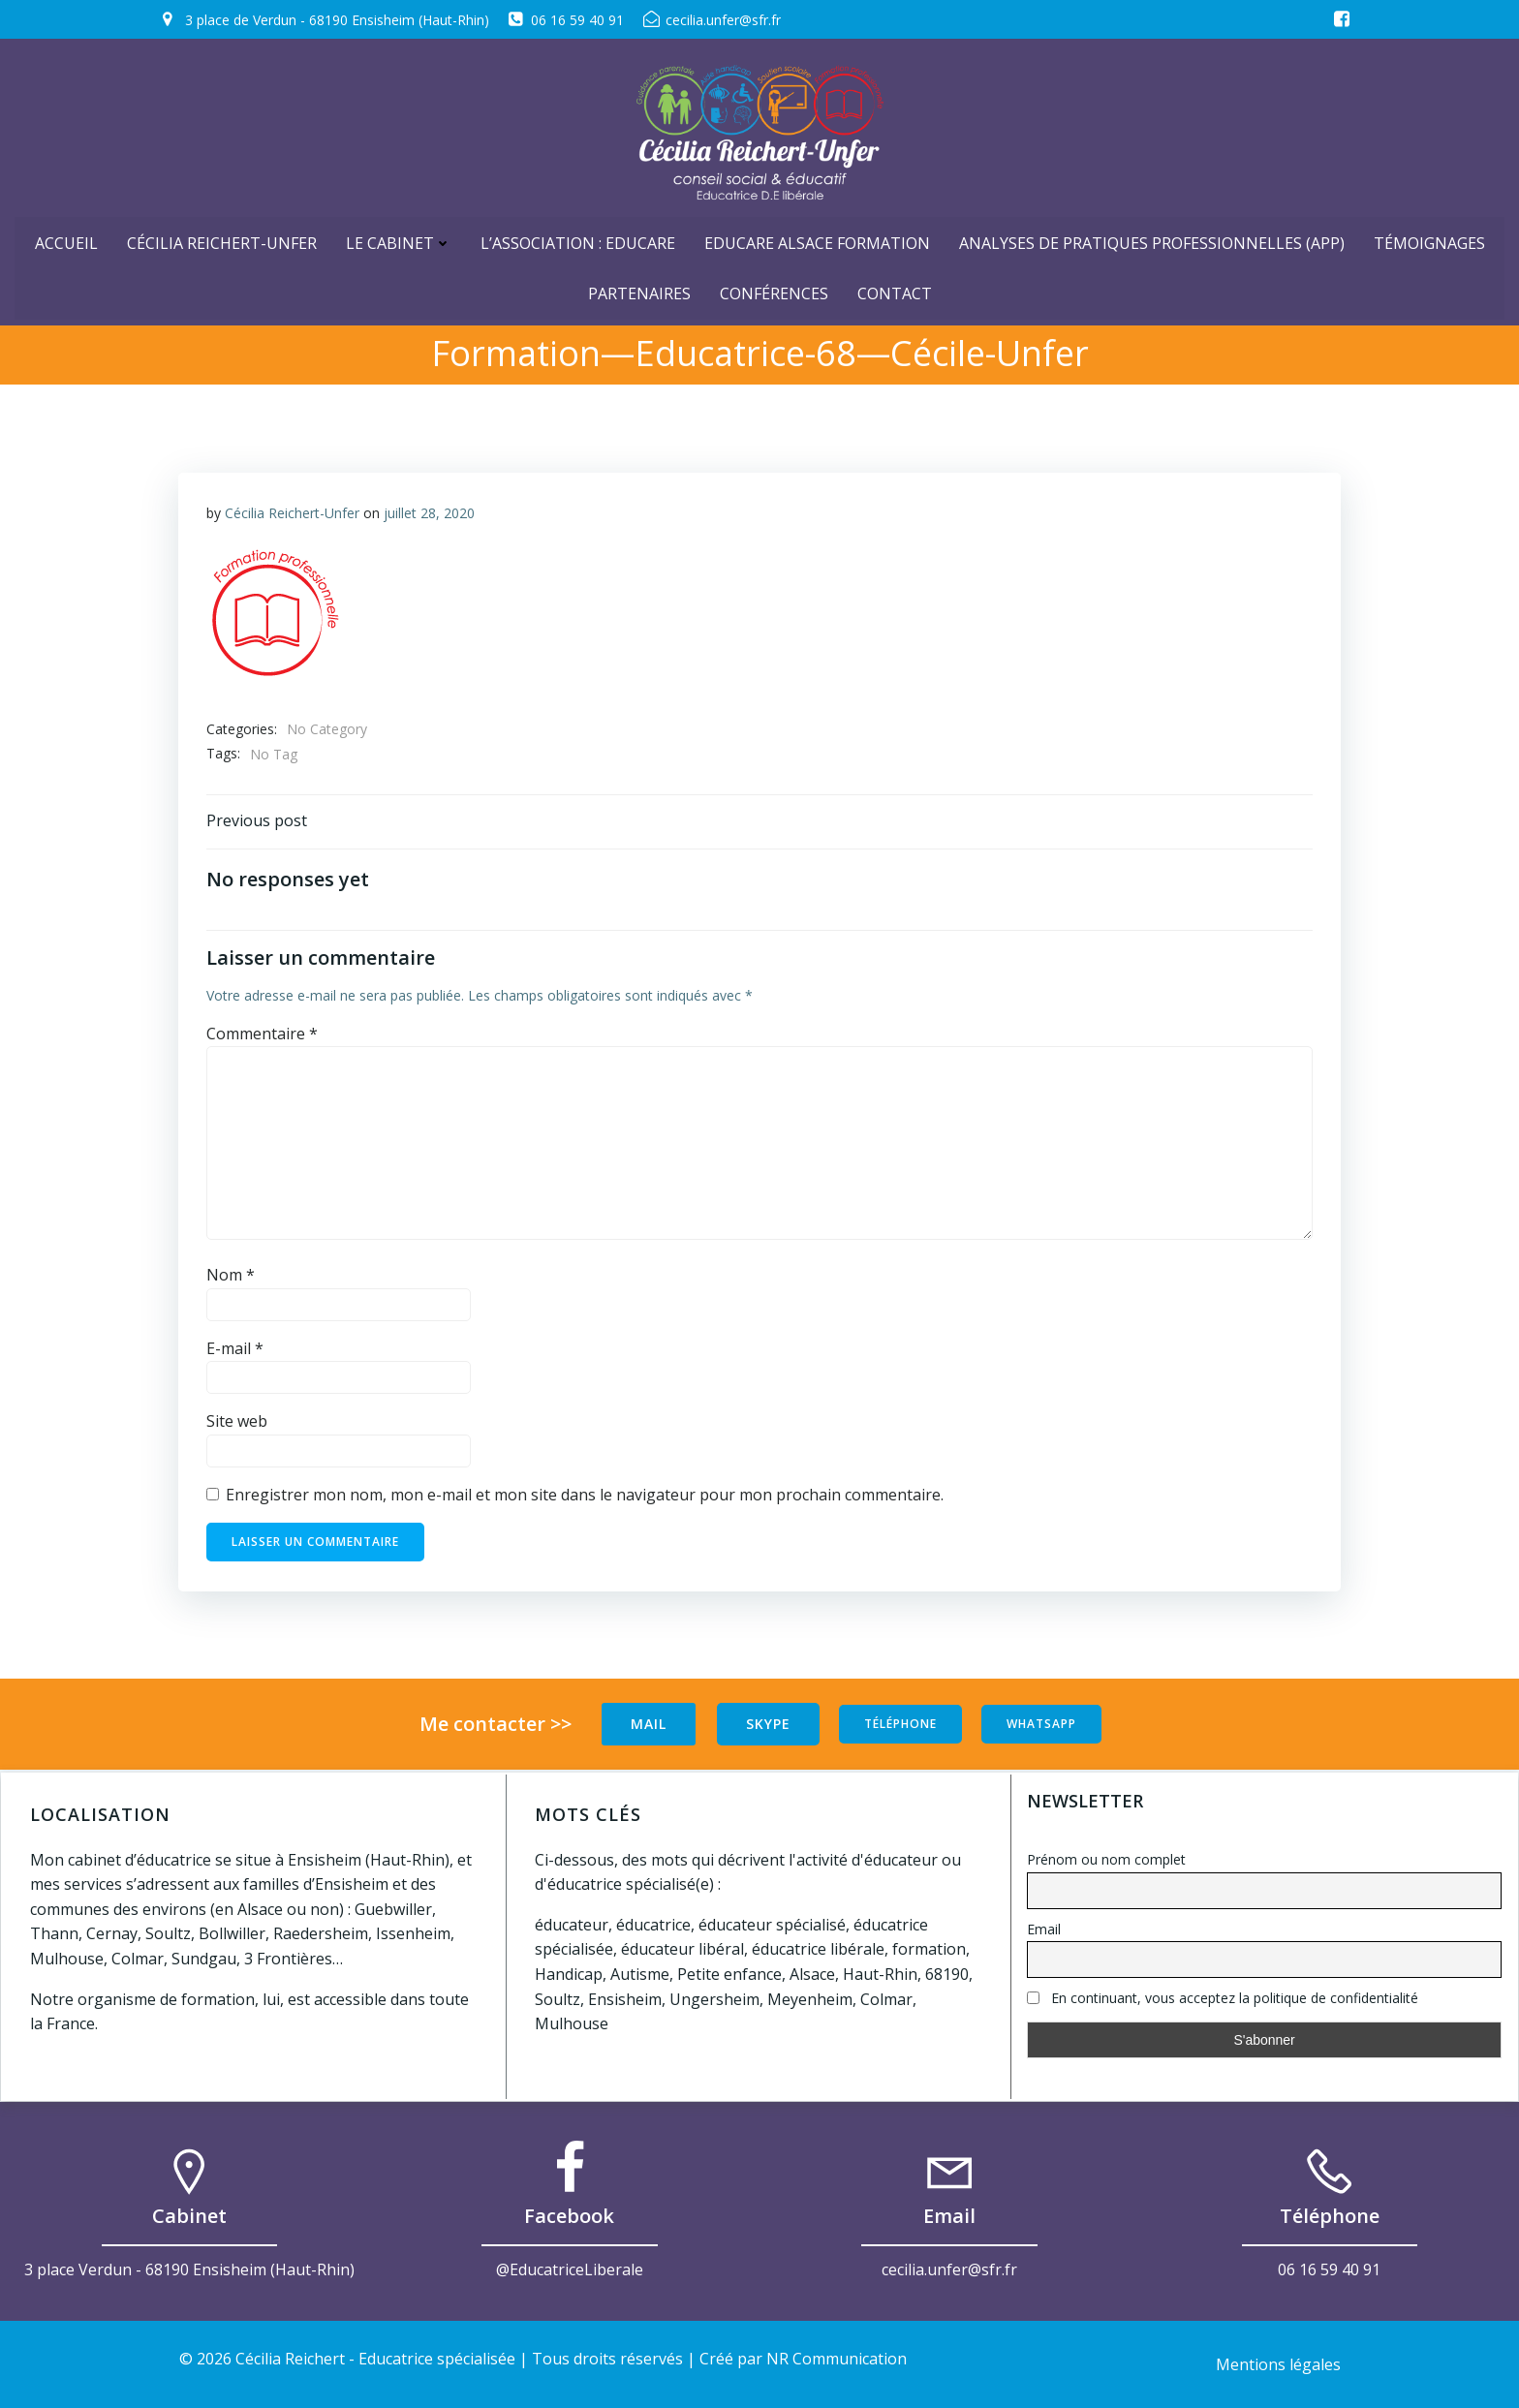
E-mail (235, 1351)
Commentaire (262, 1036)
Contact (894, 289)
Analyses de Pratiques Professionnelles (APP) (1152, 239)
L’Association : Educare (577, 239)
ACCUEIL (66, 239)
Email (1044, 1929)
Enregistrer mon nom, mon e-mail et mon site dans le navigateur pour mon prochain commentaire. (585, 1497)
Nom (230, 1277)
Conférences (774, 289)
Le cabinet (398, 239)
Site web (236, 1424)
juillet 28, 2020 (429, 513)
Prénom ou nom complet (1106, 1859)
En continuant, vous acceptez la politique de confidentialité (1222, 1999)
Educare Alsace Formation (817, 239)
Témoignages (1429, 239)
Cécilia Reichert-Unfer (222, 239)
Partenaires (639, 289)
